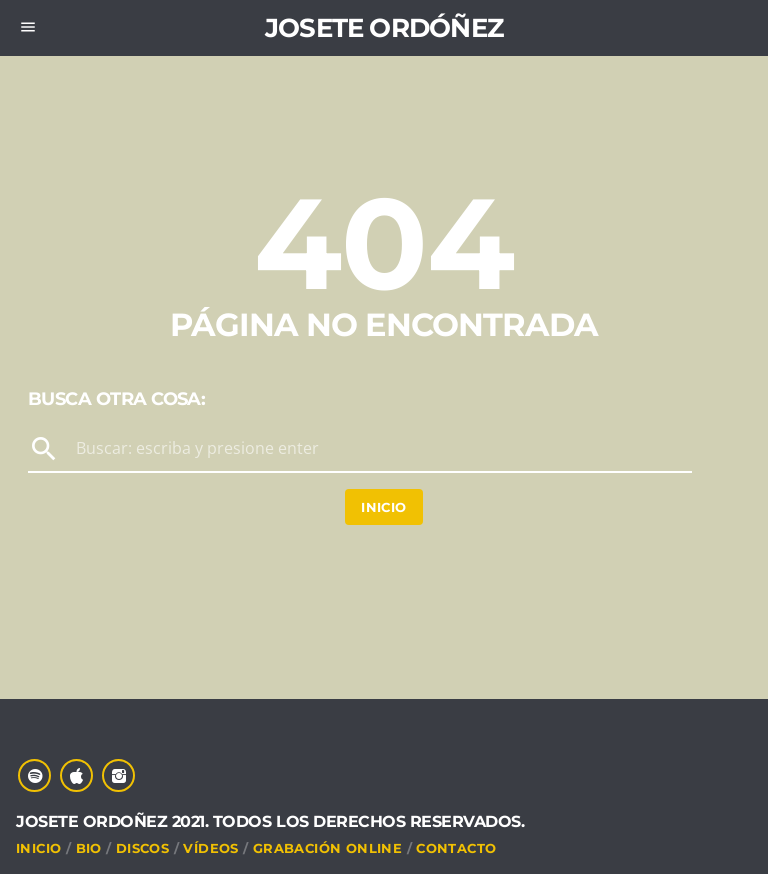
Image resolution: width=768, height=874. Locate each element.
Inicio (383, 507)
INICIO (38, 848)
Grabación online (327, 848)
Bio (89, 848)
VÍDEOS (210, 848)
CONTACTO (456, 848)
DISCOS (142, 848)
